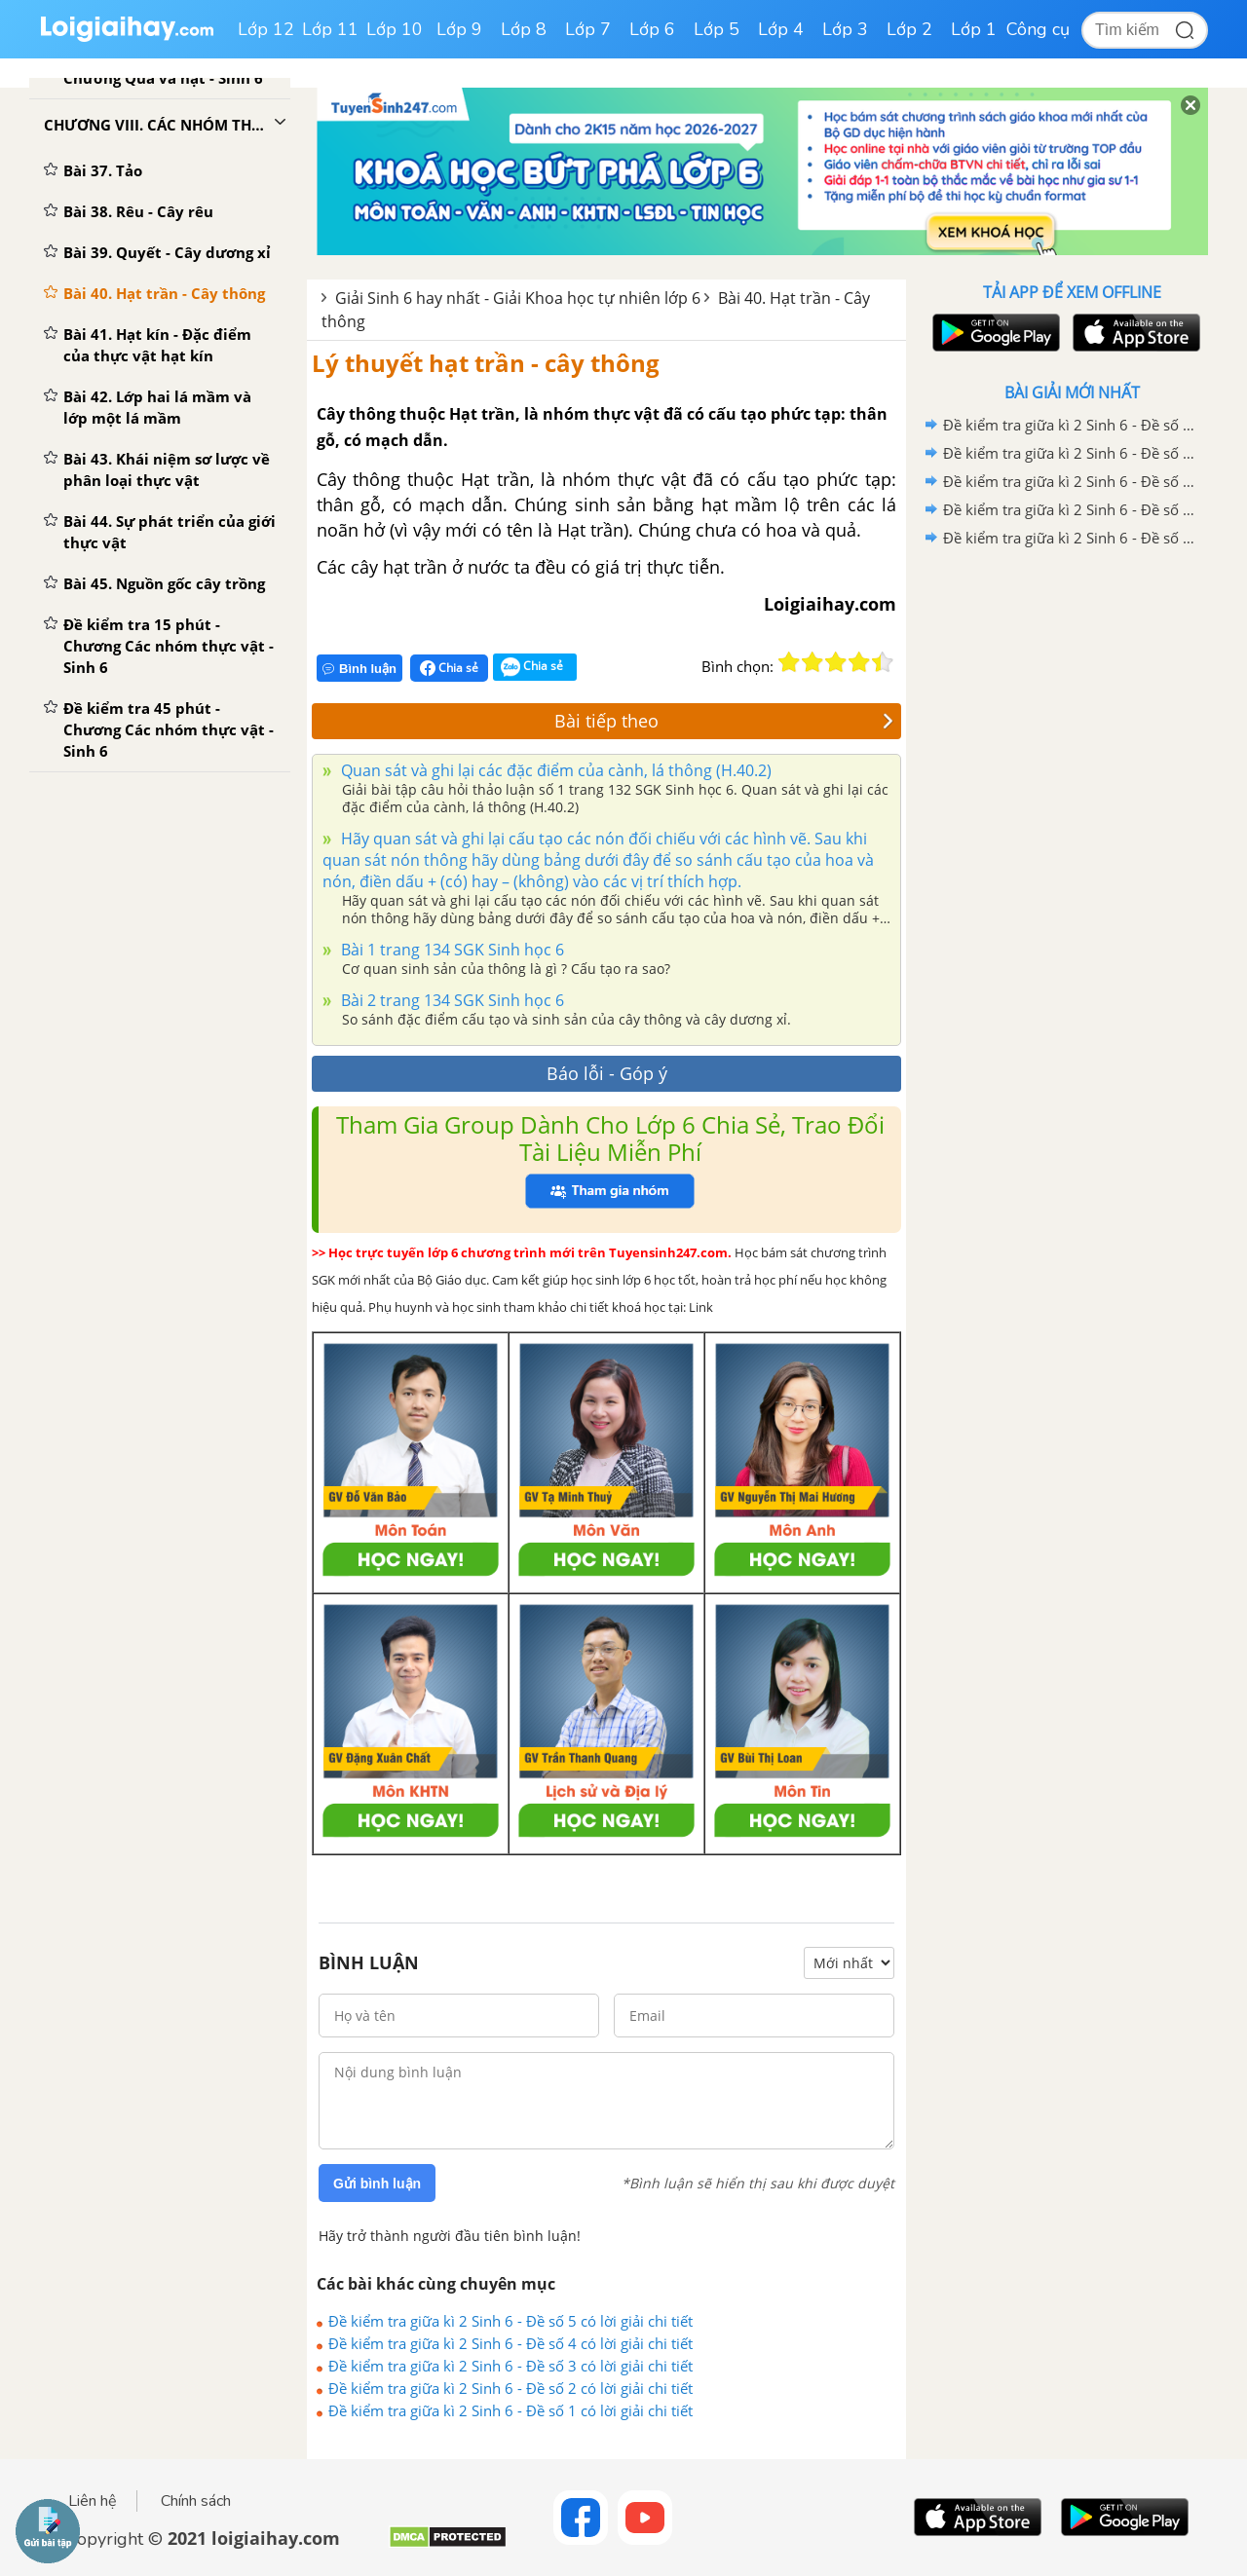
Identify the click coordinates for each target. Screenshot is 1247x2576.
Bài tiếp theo (723, 720)
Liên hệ (92, 2501)
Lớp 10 (394, 29)
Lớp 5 (716, 29)
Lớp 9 (459, 29)
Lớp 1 (974, 29)
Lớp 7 (588, 29)
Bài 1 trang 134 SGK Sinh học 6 (450, 949)
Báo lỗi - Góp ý (607, 1073)
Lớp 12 (266, 29)
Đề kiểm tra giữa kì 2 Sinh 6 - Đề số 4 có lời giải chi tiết (510, 2343)
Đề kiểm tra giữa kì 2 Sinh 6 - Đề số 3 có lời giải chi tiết (510, 2365)
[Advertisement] (1072, 862)
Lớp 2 (909, 29)
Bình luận (359, 668)
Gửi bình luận (377, 2183)
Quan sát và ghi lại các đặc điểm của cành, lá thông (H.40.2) (554, 770)
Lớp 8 (524, 29)
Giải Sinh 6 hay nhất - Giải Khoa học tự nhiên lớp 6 (517, 298)
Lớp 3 (845, 29)
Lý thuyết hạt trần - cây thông (486, 363)
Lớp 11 (330, 29)
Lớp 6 (652, 29)
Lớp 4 (781, 29)
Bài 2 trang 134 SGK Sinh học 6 (450, 1000)
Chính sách (196, 2501)
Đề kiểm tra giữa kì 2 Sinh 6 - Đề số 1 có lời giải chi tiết (510, 2410)
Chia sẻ (449, 668)
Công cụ (1038, 29)
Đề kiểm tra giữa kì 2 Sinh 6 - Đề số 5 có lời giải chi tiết (510, 2321)
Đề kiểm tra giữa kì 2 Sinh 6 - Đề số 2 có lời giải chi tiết (510, 2388)
